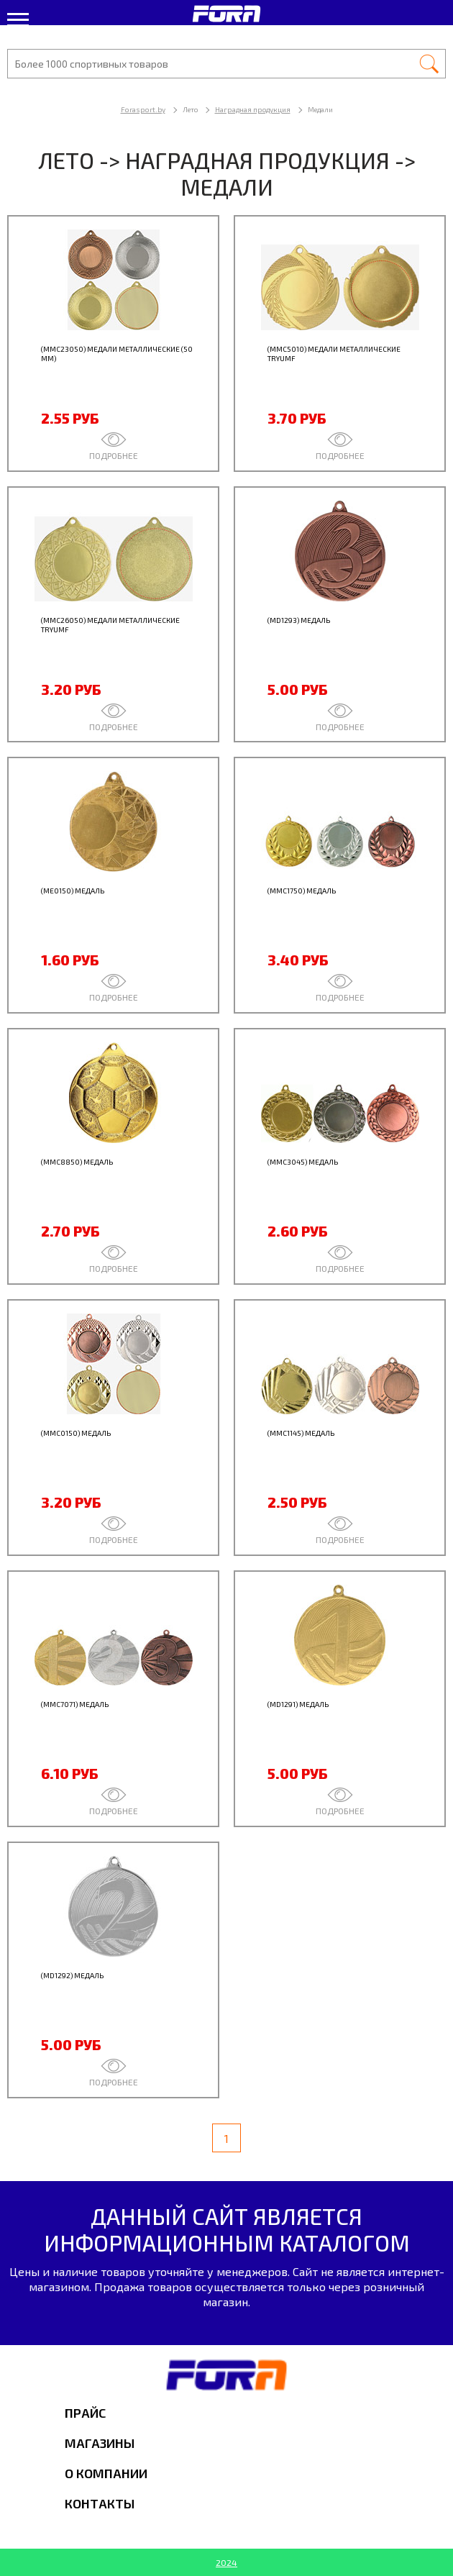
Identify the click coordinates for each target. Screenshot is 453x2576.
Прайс (85, 2413)
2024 (226, 2562)
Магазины (99, 2443)
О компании (106, 2473)
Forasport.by (143, 109)
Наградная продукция (252, 109)
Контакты (99, 2503)
